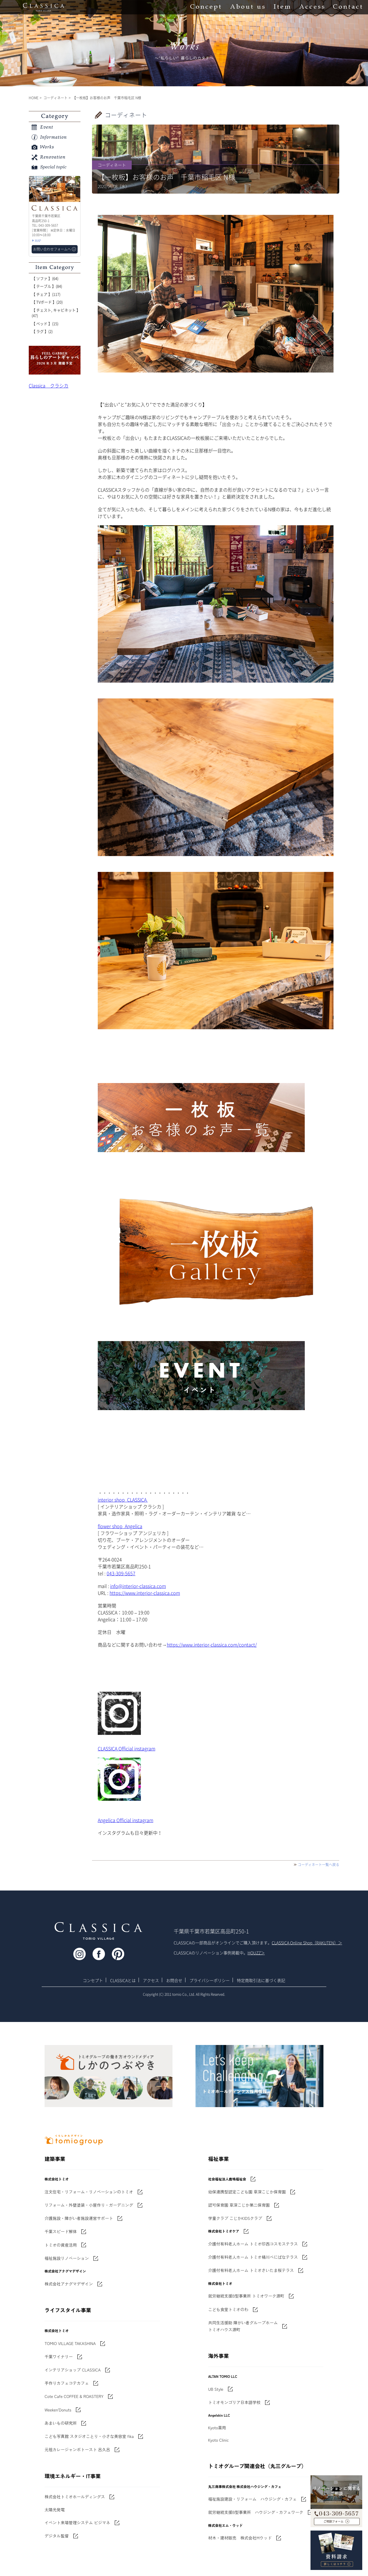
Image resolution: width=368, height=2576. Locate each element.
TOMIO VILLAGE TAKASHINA (70, 2343)
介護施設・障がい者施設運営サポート (79, 2218)
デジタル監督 (57, 2536)
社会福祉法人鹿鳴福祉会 (227, 2178)
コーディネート (55, 98)
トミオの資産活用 (61, 2245)
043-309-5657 (121, 1573)
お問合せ (174, 1980)
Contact (347, 7)
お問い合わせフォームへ (52, 249)
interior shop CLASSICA (123, 1499)
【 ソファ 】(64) (45, 278)
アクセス (151, 1980)
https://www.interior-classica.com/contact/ (212, 1644)
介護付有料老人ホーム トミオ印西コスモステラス (253, 2244)
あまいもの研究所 (61, 2423)
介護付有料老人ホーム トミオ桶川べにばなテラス (253, 2257)
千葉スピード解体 (61, 2231)
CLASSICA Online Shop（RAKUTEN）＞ (307, 1942)
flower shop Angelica (120, 1526)
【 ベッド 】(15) (45, 323)
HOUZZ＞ (256, 1953)
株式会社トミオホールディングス (75, 2496)
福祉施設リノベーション (67, 2258)
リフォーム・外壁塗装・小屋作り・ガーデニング (89, 2205)
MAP (38, 240)
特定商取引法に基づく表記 (261, 1980)
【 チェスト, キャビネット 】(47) (56, 312)
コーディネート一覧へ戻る (318, 1864)
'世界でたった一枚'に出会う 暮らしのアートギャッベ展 (54, 360)
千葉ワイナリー (59, 2356)
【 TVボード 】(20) (47, 302)
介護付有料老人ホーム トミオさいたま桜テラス (251, 2270)
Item (282, 7)
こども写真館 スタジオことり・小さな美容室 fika (89, 2436)
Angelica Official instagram (125, 1820)
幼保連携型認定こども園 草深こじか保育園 (247, 2192)
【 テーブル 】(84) (47, 286)
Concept (205, 7)
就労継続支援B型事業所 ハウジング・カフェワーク (255, 2512)
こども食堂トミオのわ (228, 2309)
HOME (34, 98)
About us (247, 7)
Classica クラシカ (48, 385)
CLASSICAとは (123, 1980)
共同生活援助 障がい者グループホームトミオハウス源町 (243, 2326)
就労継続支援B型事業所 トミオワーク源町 (246, 2296)
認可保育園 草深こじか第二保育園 (239, 2205)
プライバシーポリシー (209, 1980)
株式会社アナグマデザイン (69, 2284)
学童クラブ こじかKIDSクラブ (235, 2218)
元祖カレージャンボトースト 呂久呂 (77, 2449)
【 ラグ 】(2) (42, 331)
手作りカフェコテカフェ (67, 2383)
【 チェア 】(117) (46, 294)
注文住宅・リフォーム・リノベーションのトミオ (89, 2192)
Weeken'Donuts (58, 2410)
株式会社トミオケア (223, 2231)
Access (311, 7)
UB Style (215, 2389)
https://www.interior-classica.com (145, 1592)
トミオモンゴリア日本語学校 (234, 2402)
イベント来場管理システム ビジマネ (77, 2522)
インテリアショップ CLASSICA (73, 2370)
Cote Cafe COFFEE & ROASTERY (74, 2396)
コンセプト (93, 1980)
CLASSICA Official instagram (126, 1748)
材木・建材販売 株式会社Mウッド (240, 2538)
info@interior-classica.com (138, 1585)
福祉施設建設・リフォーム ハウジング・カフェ (252, 2499)
